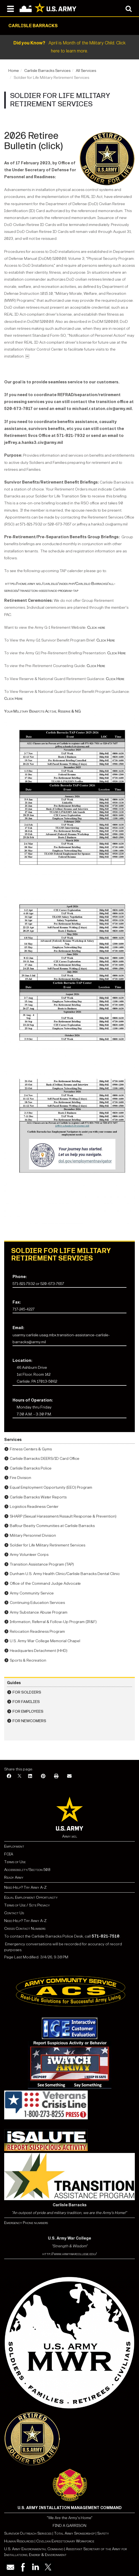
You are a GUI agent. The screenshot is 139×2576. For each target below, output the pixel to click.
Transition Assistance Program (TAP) (42, 1564)
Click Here (105, 640)
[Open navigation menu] (10, 8)
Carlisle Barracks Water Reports (38, 1497)
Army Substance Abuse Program (38, 1612)
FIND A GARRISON (69, 2525)
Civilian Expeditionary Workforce (65, 2541)
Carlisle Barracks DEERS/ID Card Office (44, 1458)
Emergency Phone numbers (26, 2222)
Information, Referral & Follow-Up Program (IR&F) (53, 1621)
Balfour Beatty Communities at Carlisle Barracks (52, 1525)
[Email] (69, 1776)
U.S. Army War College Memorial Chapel (45, 1641)
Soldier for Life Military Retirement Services (47, 1545)
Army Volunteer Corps (29, 1554)
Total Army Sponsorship (74, 2533)
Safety (103, 2533)
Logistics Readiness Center (34, 1506)
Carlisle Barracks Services (47, 70)
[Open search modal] (128, 8)
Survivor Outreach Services (28, 2533)
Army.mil (69, 1836)
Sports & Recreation (28, 1660)
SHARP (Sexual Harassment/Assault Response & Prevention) (63, 1516)
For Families (26, 1701)
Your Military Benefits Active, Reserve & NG (42, 711)
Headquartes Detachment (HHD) (38, 1650)
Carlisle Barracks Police (31, 1468)
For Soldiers (27, 1692)
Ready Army (13, 1877)
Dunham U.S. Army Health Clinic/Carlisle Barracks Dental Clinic (65, 1573)
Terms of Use (15, 1862)
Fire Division (20, 1477)
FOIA (8, 1854)
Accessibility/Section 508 (27, 1869)
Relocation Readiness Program (37, 1631)
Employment (14, 1846)
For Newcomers (29, 1721)
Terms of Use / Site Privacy (27, 1905)
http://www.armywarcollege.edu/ (69, 2254)
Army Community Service (32, 1593)
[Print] (56, 1776)
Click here (96, 627)
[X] (19, 1776)
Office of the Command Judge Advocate (45, 1583)
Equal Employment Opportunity (31, 1897)
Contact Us (14, 1913)
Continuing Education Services (37, 1602)
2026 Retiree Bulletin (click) (33, 141)
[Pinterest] (43, 1776)
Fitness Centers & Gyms (31, 1449)
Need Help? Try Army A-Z (25, 1887)
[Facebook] (9, 1776)
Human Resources (19, 2541)
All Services (86, 70)
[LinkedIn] (30, 1776)
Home (13, 70)
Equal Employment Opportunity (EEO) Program (51, 1487)
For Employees (28, 1711)
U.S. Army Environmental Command (33, 2549)
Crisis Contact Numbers (24, 1928)
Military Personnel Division (33, 1535)
